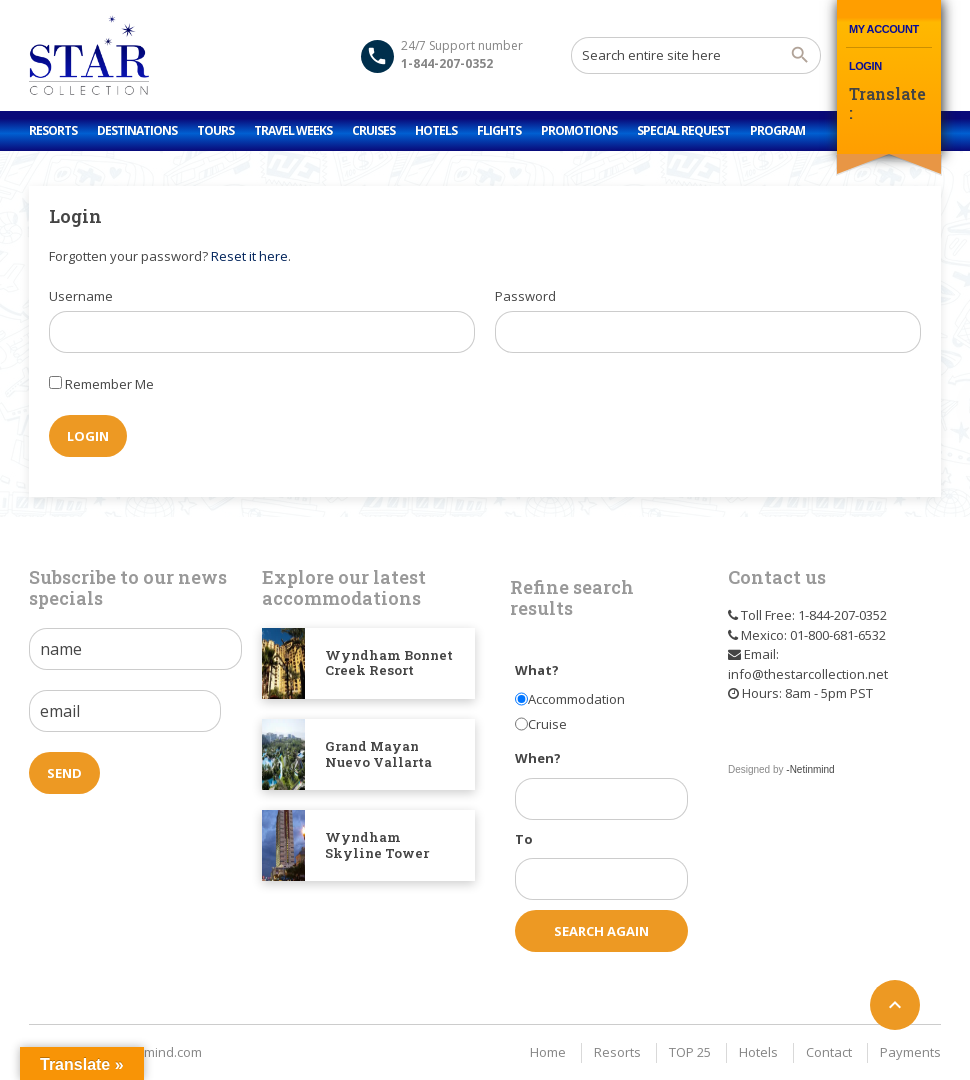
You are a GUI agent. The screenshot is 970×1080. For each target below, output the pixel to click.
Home (548, 1052)
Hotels (436, 130)
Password (525, 296)
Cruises (373, 130)
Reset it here (249, 256)
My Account (884, 29)
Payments (910, 1052)
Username (81, 296)
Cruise (547, 724)
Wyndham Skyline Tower (377, 845)
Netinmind (812, 769)
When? (538, 758)
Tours (215, 130)
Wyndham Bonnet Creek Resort (389, 663)
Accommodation (576, 699)
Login (865, 66)
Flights (499, 130)
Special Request (683, 130)
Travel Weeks (293, 130)
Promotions (579, 130)
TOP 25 (690, 1052)
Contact (829, 1052)
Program (777, 130)
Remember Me (109, 384)
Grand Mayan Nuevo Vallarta (378, 754)
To (524, 839)
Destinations (137, 130)
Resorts (53, 130)
